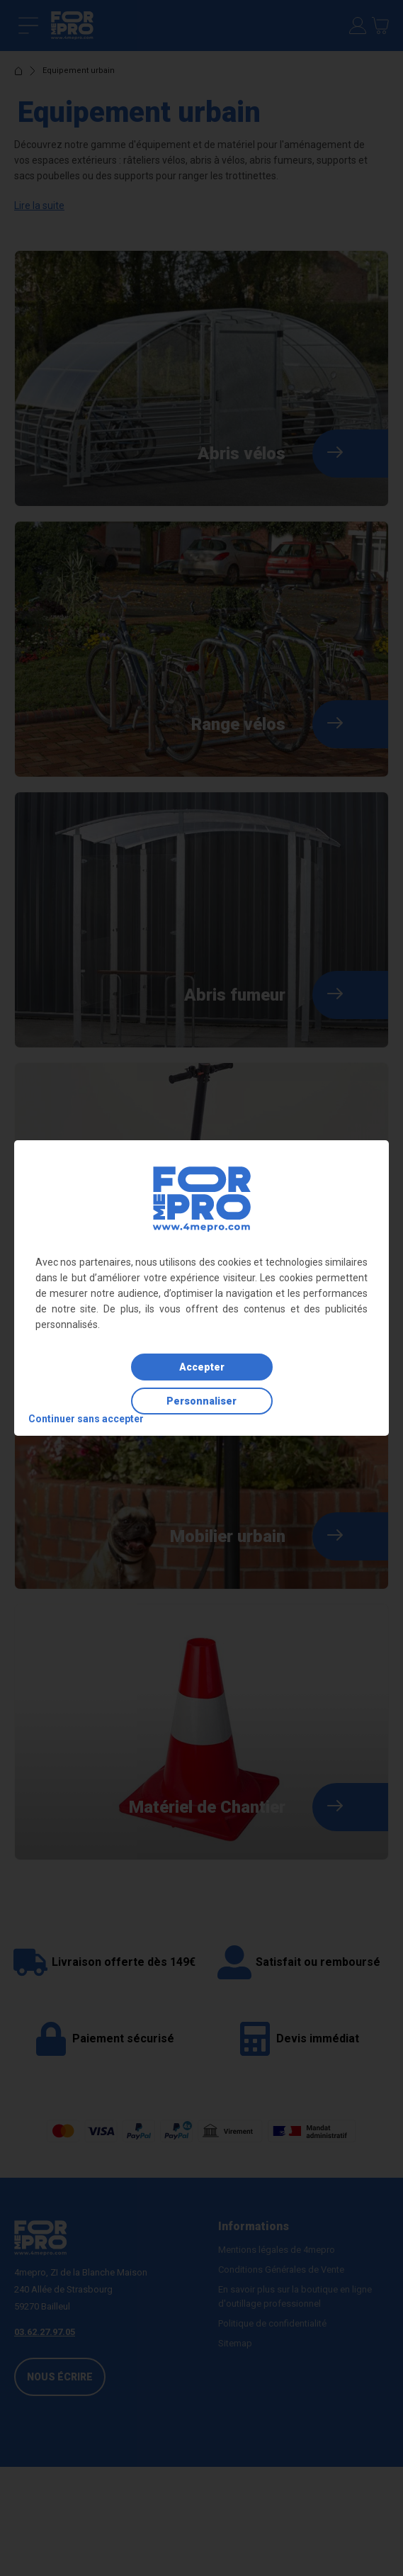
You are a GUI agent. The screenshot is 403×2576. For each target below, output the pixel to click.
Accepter (202, 1367)
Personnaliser (201, 1401)
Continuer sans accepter (86, 1418)
